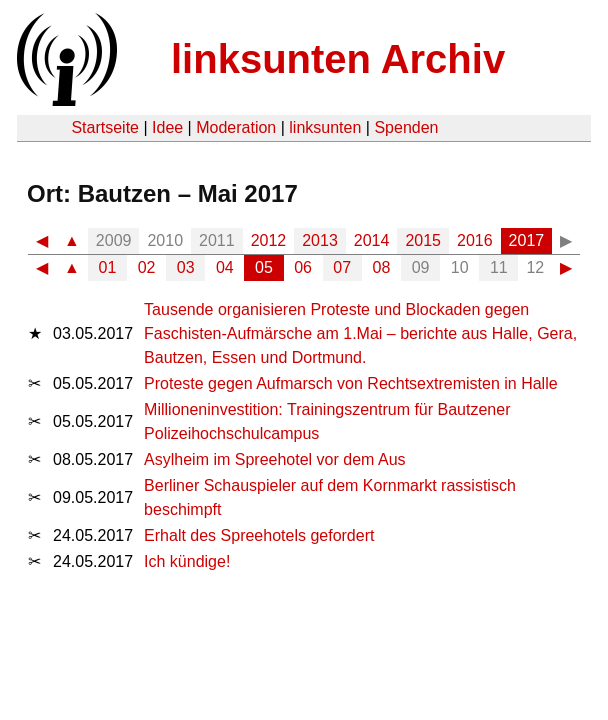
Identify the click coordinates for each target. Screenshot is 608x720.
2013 (320, 240)
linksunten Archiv (338, 59)
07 (342, 267)
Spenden (406, 127)
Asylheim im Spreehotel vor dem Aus (274, 459)
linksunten (325, 127)
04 (225, 267)
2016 (475, 240)
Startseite (105, 127)
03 (186, 267)
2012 (269, 240)
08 (382, 267)
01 (108, 267)
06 (303, 267)
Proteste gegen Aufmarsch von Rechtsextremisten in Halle (351, 383)
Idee (167, 127)
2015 (423, 240)
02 (147, 267)
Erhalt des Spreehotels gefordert (259, 535)
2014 (372, 240)
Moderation (236, 127)
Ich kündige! (187, 561)
